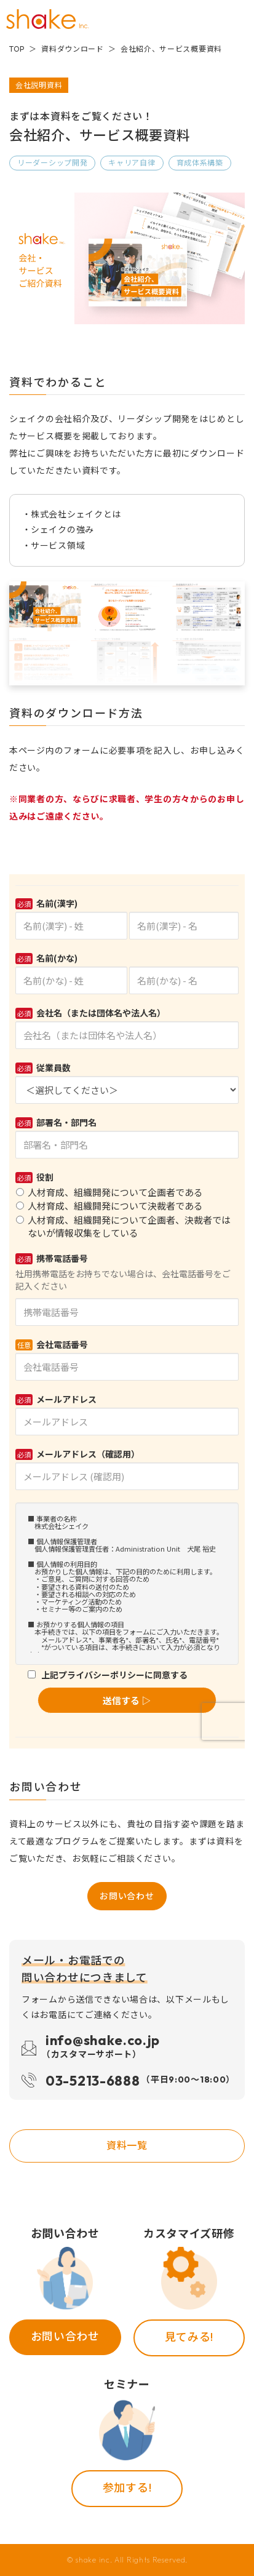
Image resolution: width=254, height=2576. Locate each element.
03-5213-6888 (138, 2080)
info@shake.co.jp (103, 2047)
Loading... (127, 1311)
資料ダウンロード (72, 49)
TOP (17, 49)
